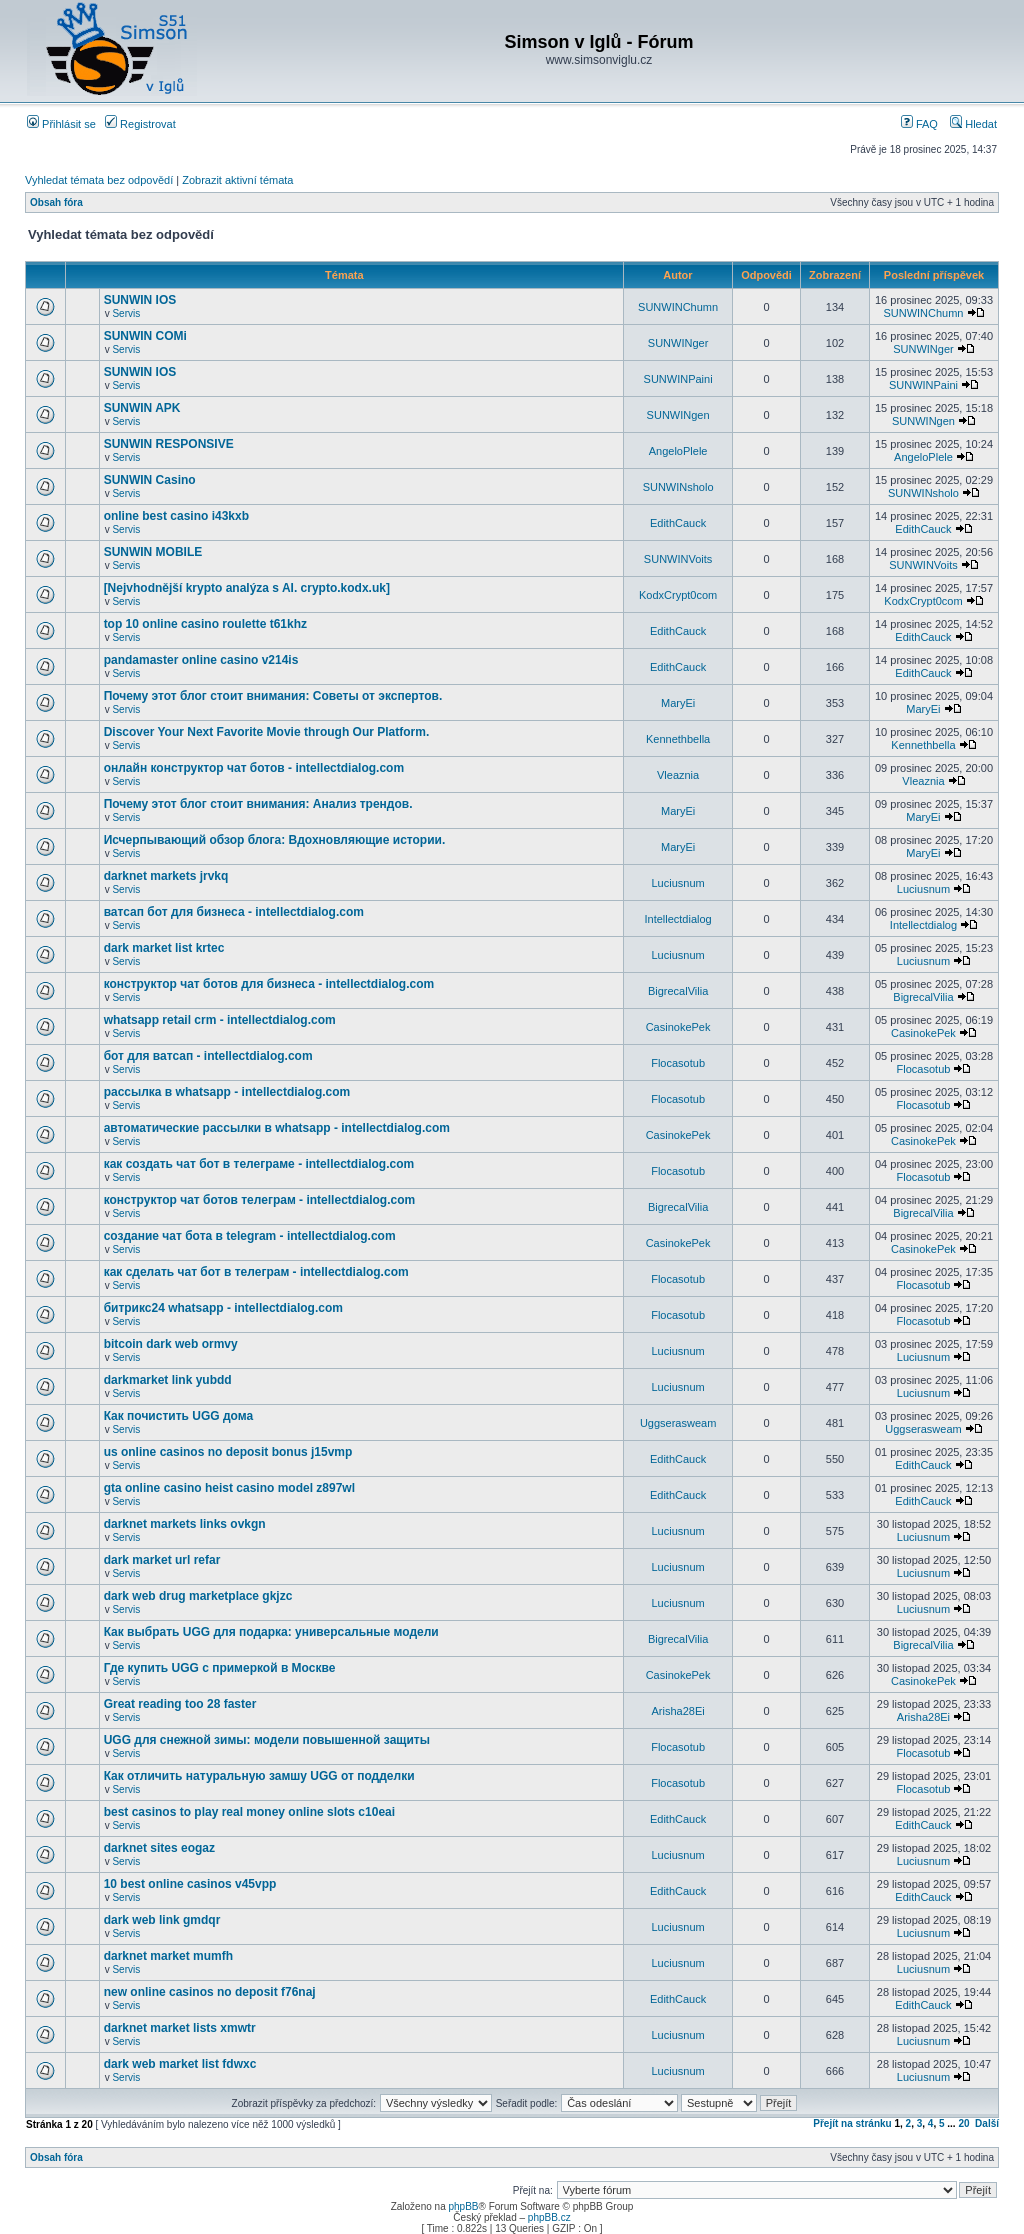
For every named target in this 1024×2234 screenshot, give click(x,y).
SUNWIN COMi (145, 336)
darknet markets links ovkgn (185, 1524)
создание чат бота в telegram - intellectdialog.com (250, 1236)
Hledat (973, 124)
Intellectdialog (677, 919)
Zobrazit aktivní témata (237, 180)
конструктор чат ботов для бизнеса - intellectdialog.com (269, 984)
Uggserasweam (678, 1423)
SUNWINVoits (678, 559)
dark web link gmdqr (162, 1920)
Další (987, 2123)
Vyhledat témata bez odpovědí (99, 180)
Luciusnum (677, 883)
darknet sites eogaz (159, 1848)
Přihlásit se (61, 124)
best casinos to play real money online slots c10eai (249, 1812)
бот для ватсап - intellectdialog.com (208, 1056)
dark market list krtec (164, 948)
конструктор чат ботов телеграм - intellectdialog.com (260, 1200)
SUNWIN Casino (150, 480)
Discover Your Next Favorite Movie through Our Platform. (267, 732)
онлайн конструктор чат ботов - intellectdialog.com (254, 768)
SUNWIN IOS (140, 300)
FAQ (919, 124)
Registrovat (140, 124)
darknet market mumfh (168, 1956)
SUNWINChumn (678, 307)
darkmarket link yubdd (168, 1380)
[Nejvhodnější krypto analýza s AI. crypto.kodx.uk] (247, 588)
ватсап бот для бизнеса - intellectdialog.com (234, 912)
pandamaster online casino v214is (201, 660)
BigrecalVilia (678, 991)
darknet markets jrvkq (166, 876)
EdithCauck (678, 523)
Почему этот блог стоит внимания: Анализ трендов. (258, 804)
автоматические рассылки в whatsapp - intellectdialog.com (277, 1128)
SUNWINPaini (678, 379)
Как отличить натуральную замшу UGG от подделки (259, 1776)
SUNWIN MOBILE (153, 552)
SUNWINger (678, 343)
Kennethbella (678, 739)
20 (963, 2123)
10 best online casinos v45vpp (190, 1884)
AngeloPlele (678, 451)
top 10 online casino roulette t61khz (205, 624)
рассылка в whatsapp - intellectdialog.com (227, 1092)
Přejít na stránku (852, 2123)
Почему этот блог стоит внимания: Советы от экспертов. (273, 696)
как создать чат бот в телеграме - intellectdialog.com (259, 1164)
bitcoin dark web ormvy (171, 1344)
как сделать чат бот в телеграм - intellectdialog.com (256, 1272)
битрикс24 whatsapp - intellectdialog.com (223, 1308)
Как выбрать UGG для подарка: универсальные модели (271, 1632)
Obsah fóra (56, 202)
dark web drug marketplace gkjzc (198, 1596)
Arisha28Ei (677, 1711)
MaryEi (678, 703)
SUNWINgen (678, 415)
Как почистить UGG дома (178, 1416)
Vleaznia (678, 775)
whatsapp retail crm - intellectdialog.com (220, 1020)
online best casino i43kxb (176, 516)
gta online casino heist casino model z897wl (229, 1488)
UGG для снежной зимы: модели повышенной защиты (267, 1740)
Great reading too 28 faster (180, 1704)
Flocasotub (678, 1063)
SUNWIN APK (142, 408)
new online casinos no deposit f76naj (210, 1992)
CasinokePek (678, 1027)
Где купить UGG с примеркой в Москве (220, 1668)
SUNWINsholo (678, 487)
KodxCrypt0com (678, 595)
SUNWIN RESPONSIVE (169, 444)
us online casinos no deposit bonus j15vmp (228, 1452)
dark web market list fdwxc (180, 2064)
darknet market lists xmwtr (180, 2028)
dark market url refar (162, 1560)
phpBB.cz (549, 2217)
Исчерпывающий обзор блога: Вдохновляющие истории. (275, 840)
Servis (126, 313)
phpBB (463, 2206)
